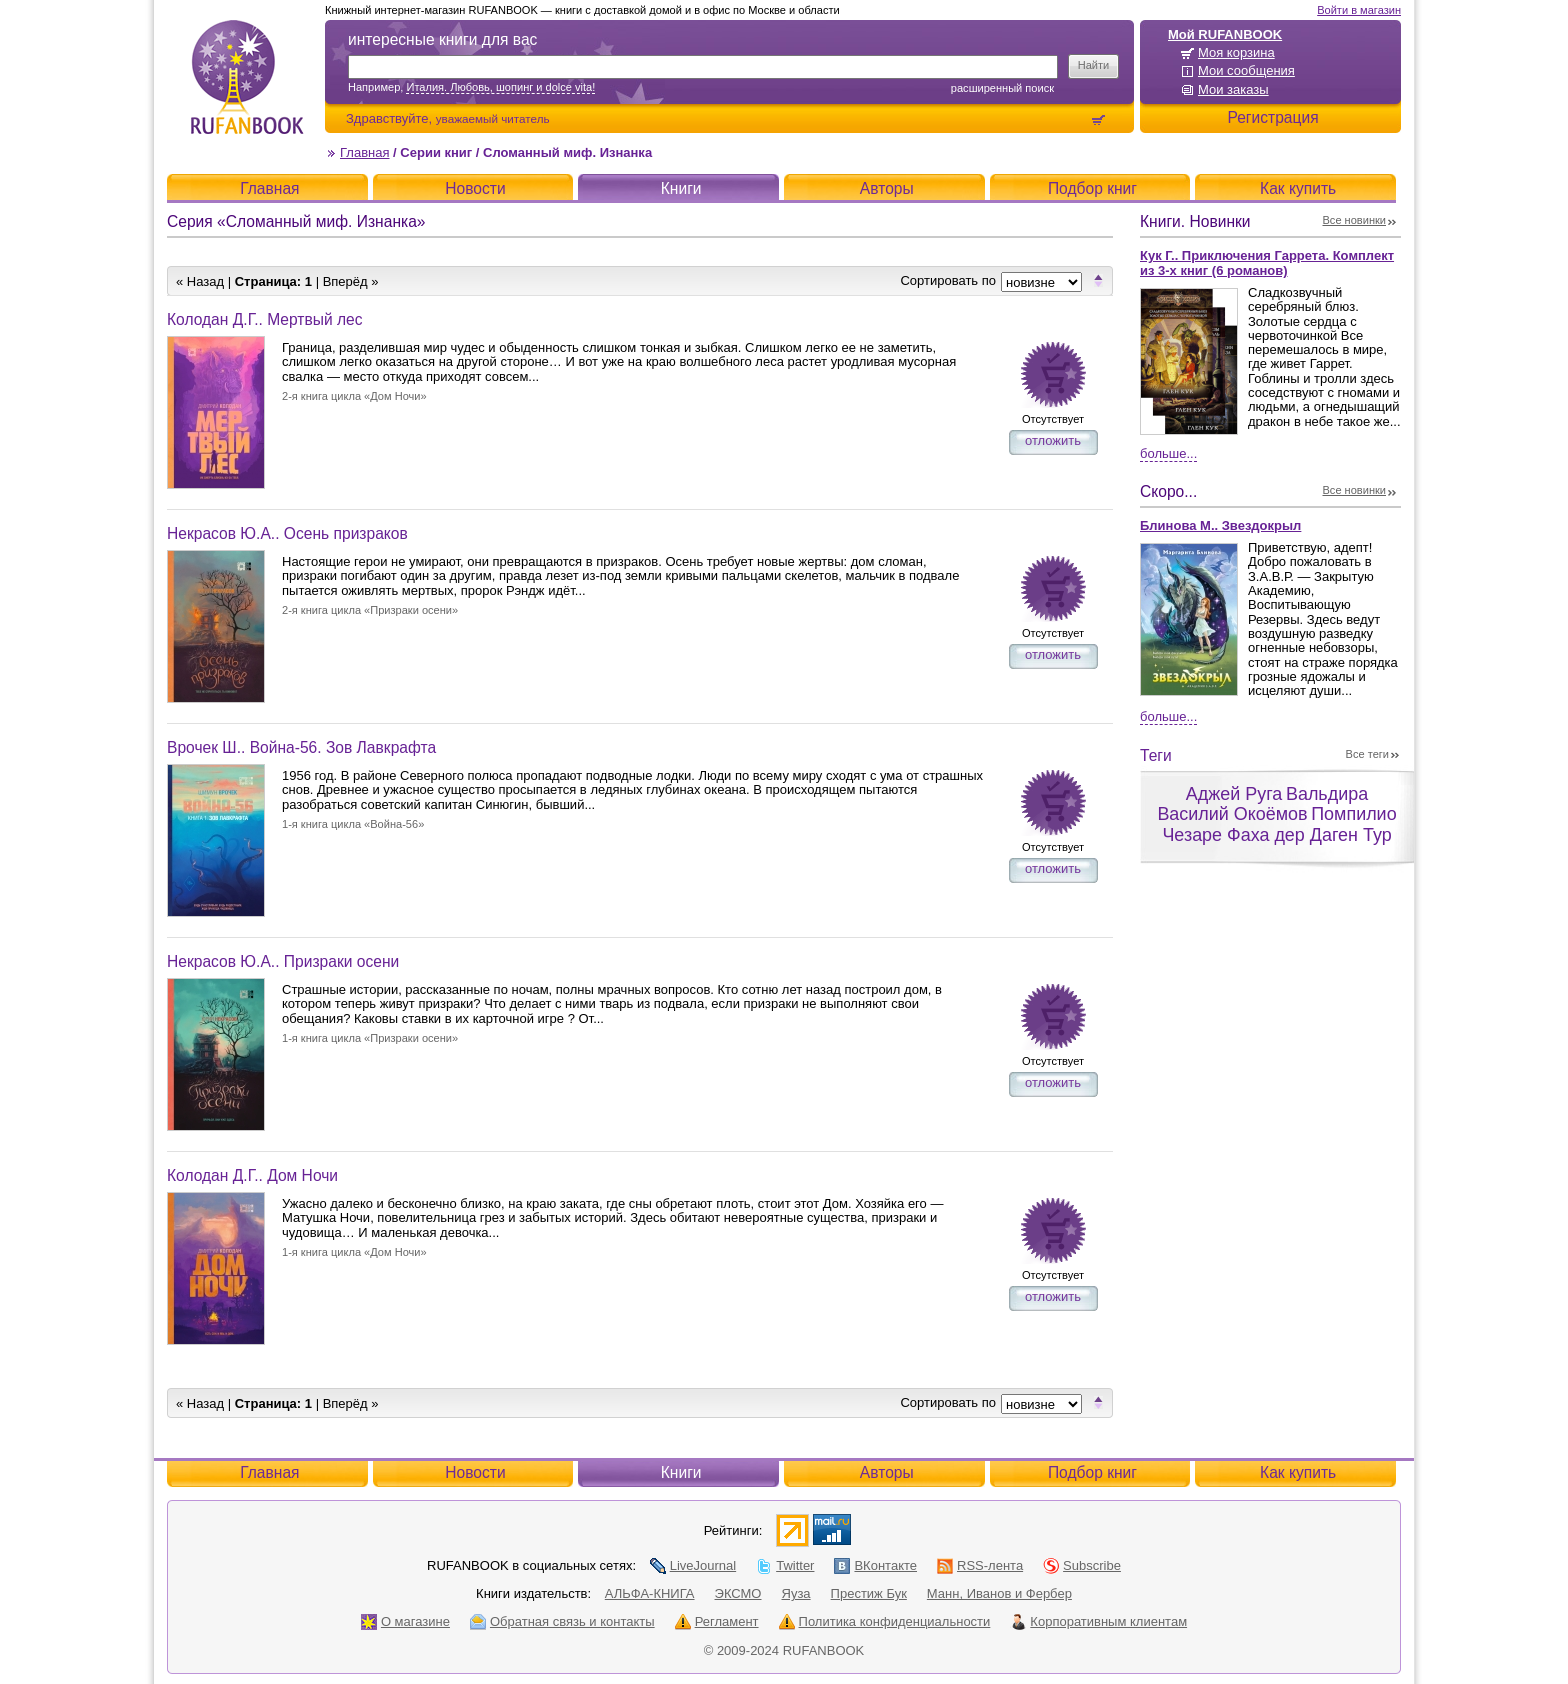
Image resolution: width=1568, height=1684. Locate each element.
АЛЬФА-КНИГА (650, 1593)
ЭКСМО (738, 1593)
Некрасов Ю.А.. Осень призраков (287, 533)
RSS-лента (980, 1565)
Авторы (887, 188)
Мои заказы (1233, 89)
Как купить (1298, 188)
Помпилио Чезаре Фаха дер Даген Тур (1279, 824)
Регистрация (1272, 117)
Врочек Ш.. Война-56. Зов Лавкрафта (301, 747)
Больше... (1168, 453)
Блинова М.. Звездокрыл (1220, 525)
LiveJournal (693, 1565)
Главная (364, 152)
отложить (1053, 440)
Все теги (1367, 754)
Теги (1156, 755)
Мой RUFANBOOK (1225, 34)
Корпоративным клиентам (1098, 1621)
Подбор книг (1092, 188)
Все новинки (1355, 220)
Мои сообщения (1246, 70)
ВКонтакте (875, 1565)
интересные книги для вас (442, 39)
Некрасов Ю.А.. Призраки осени (283, 961)
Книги (681, 188)
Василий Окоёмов (1232, 814)
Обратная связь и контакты (562, 1621)
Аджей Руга (1234, 794)
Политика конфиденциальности (885, 1621)
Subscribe (1082, 1565)
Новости (475, 188)
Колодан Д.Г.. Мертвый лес (265, 319)
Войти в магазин (1359, 10)
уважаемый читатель (493, 118)
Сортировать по (948, 280)
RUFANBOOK (247, 77)
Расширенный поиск (1002, 88)
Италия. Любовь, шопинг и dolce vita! (500, 87)
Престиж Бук (869, 1593)
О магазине (405, 1621)
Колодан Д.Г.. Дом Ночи (252, 1175)
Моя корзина (1236, 52)
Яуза (796, 1593)
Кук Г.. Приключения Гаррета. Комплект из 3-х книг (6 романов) (1267, 263)
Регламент (717, 1621)
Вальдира (1327, 794)
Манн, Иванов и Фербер (999, 1593)
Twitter (785, 1565)
